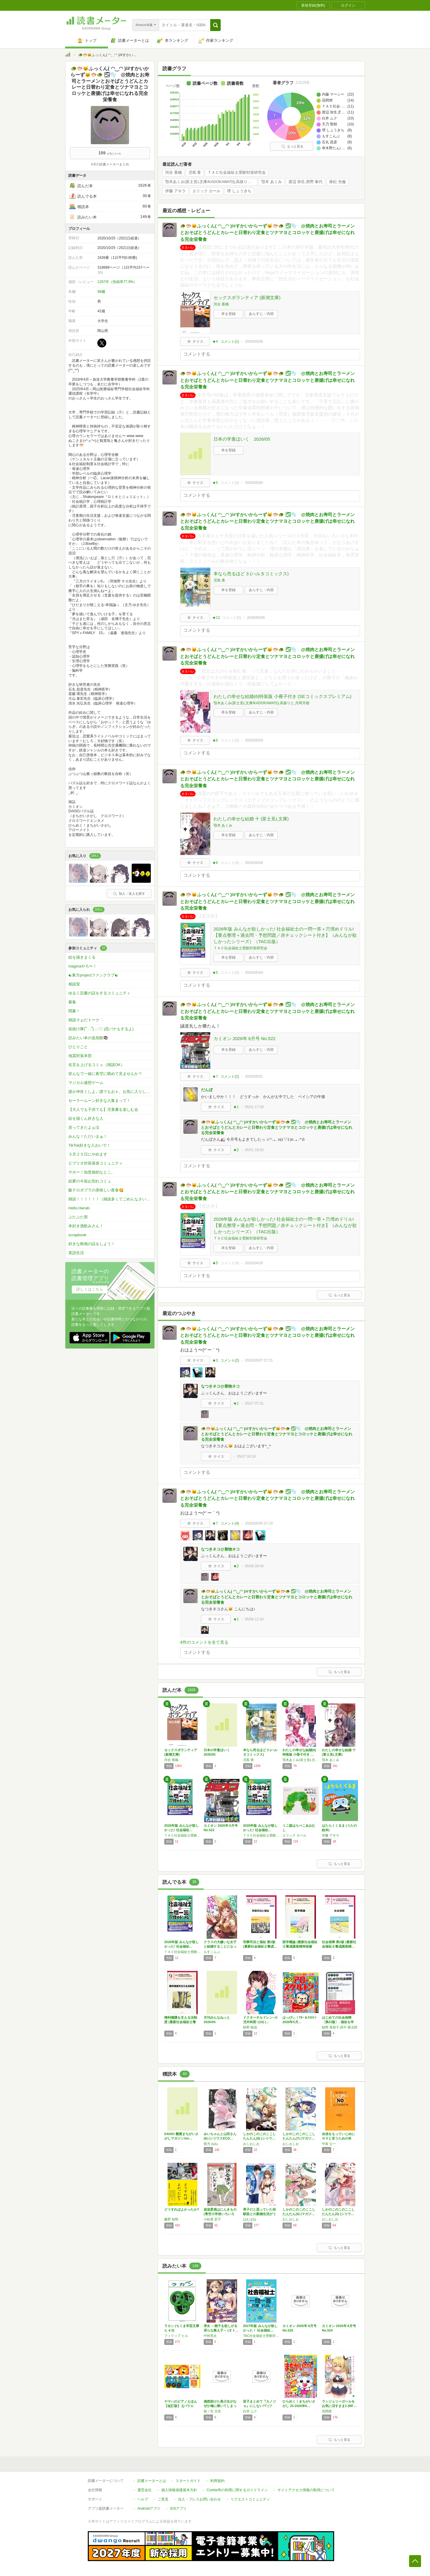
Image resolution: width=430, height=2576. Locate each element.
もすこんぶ (212, 1952)
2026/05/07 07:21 (259, 1360)
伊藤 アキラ (175, 191)
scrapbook (77, 1235)
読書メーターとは (151, 2481)
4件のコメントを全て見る (204, 1642)
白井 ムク (250, 2411)
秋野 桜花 (250, 2027)
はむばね (249, 2219)
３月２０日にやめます (87, 1154)
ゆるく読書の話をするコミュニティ (99, 993)
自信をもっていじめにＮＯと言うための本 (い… (338, 2138)
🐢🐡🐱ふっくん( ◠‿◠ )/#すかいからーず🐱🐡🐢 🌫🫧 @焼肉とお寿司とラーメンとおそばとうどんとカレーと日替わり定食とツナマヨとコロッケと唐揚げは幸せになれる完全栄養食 (267, 232)
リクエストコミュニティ (250, 2499)
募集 (72, 1002)
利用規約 (217, 2481)
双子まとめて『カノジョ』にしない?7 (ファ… (259, 2406)
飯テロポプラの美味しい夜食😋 (96, 1190)
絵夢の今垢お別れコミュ (89, 1181)
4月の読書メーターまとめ (110, 164)
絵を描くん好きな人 (85, 1118)
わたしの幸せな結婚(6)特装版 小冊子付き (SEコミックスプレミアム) (282, 696)
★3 (215, 1360)
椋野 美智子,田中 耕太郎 (339, 2027)
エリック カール (206, 191)
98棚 (101, 292)
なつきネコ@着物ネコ (220, 1386)
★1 (236, 1107)
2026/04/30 (254, 1263)
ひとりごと (78, 1047)
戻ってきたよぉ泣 (83, 1127)
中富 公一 (329, 2144)
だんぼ (207, 1090)
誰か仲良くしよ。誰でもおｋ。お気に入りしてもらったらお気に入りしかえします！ (111, 1091)
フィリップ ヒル (176, 2335)
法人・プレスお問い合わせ (199, 2499)
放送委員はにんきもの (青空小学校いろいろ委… (220, 2214)
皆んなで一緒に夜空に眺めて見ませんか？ (105, 1073)
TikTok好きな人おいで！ (89, 1145)
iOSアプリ (178, 2508)
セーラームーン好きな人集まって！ (99, 1100)
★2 (236, 1150)
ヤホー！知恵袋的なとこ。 (91, 1172)
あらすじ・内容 (261, 314)
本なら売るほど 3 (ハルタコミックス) (251, 573)
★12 (216, 618)
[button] (215, 25)
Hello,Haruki (79, 1208)
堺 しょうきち (239, 191)
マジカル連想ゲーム (85, 1082)
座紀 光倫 (337, 182)
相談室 (74, 984)
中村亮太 (210, 2335)
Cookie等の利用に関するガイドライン (237, 2490)
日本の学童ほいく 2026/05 (242, 439)
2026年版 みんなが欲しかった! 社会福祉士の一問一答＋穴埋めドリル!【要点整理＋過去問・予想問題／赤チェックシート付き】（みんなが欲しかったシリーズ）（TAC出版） (285, 935)
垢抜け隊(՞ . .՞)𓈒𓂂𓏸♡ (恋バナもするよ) (100, 1029)
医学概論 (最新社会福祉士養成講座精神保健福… (299, 1946)
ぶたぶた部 (78, 1217)
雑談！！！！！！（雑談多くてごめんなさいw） (110, 1199)
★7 (215, 1076)
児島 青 (194, 172)
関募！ (74, 1011)
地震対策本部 (80, 1056)
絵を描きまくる (82, 957)
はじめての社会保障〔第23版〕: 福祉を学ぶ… (338, 2022)
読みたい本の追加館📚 (88, 1038)
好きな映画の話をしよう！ (91, 1244)
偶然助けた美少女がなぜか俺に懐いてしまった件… (220, 2406)
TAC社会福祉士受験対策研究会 (261, 2335)
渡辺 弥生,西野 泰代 (305, 182)
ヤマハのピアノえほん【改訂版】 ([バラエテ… (180, 2406)
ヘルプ (142, 2499)
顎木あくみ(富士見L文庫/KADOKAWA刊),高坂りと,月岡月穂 (211, 182)
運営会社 (144, 2490)
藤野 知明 (171, 2219)
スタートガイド (188, 2481)
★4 (215, 341)
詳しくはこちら (89, 1289)
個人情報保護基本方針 (179, 2490)
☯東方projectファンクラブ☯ (93, 975)
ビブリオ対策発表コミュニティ (95, 1163)
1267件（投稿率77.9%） (117, 282)
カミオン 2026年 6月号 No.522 (245, 1038)
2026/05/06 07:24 (259, 1523)
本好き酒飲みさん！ (85, 1226)
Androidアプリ (148, 2508)
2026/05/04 (254, 740)
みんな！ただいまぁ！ (87, 1136)
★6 (215, 740)
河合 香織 (173, 172)
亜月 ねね (211, 2144)
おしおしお (251, 2144)
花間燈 (327, 2411)
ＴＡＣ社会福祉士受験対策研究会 (237, 172)
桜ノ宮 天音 (212, 2411)
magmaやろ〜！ (82, 966)
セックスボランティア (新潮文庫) (247, 297)
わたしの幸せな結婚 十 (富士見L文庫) (251, 818)
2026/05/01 (254, 1076)
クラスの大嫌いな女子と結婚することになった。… (220, 1946)
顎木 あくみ (271, 182)
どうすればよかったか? (181, 2209)
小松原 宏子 (212, 2219)
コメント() (229, 341)
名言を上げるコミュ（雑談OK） (96, 1064)
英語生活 (76, 1253)
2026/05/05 (254, 483)
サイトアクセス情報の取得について (306, 2490)
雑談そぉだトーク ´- (85, 1020)
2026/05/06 (254, 341)
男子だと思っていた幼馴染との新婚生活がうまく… (259, 2214)
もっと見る (292, 146)
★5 (215, 483)
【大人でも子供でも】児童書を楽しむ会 (103, 1109)
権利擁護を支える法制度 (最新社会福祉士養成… (180, 2022)
